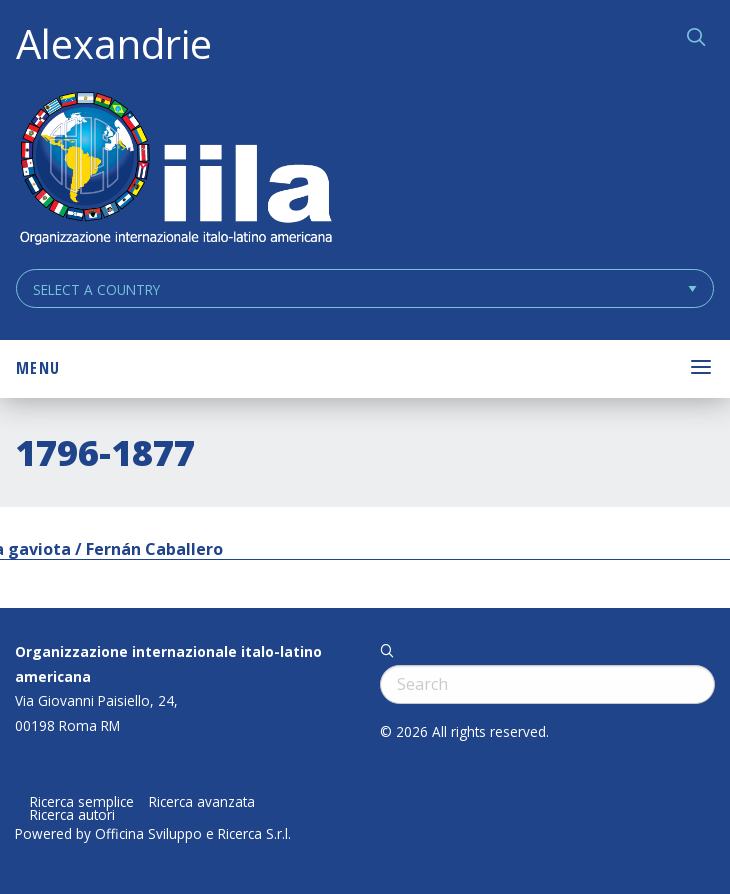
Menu (38, 368)
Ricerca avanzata (202, 802)
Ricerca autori (72, 815)
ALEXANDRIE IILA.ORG (175, 170)
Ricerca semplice (82, 802)
